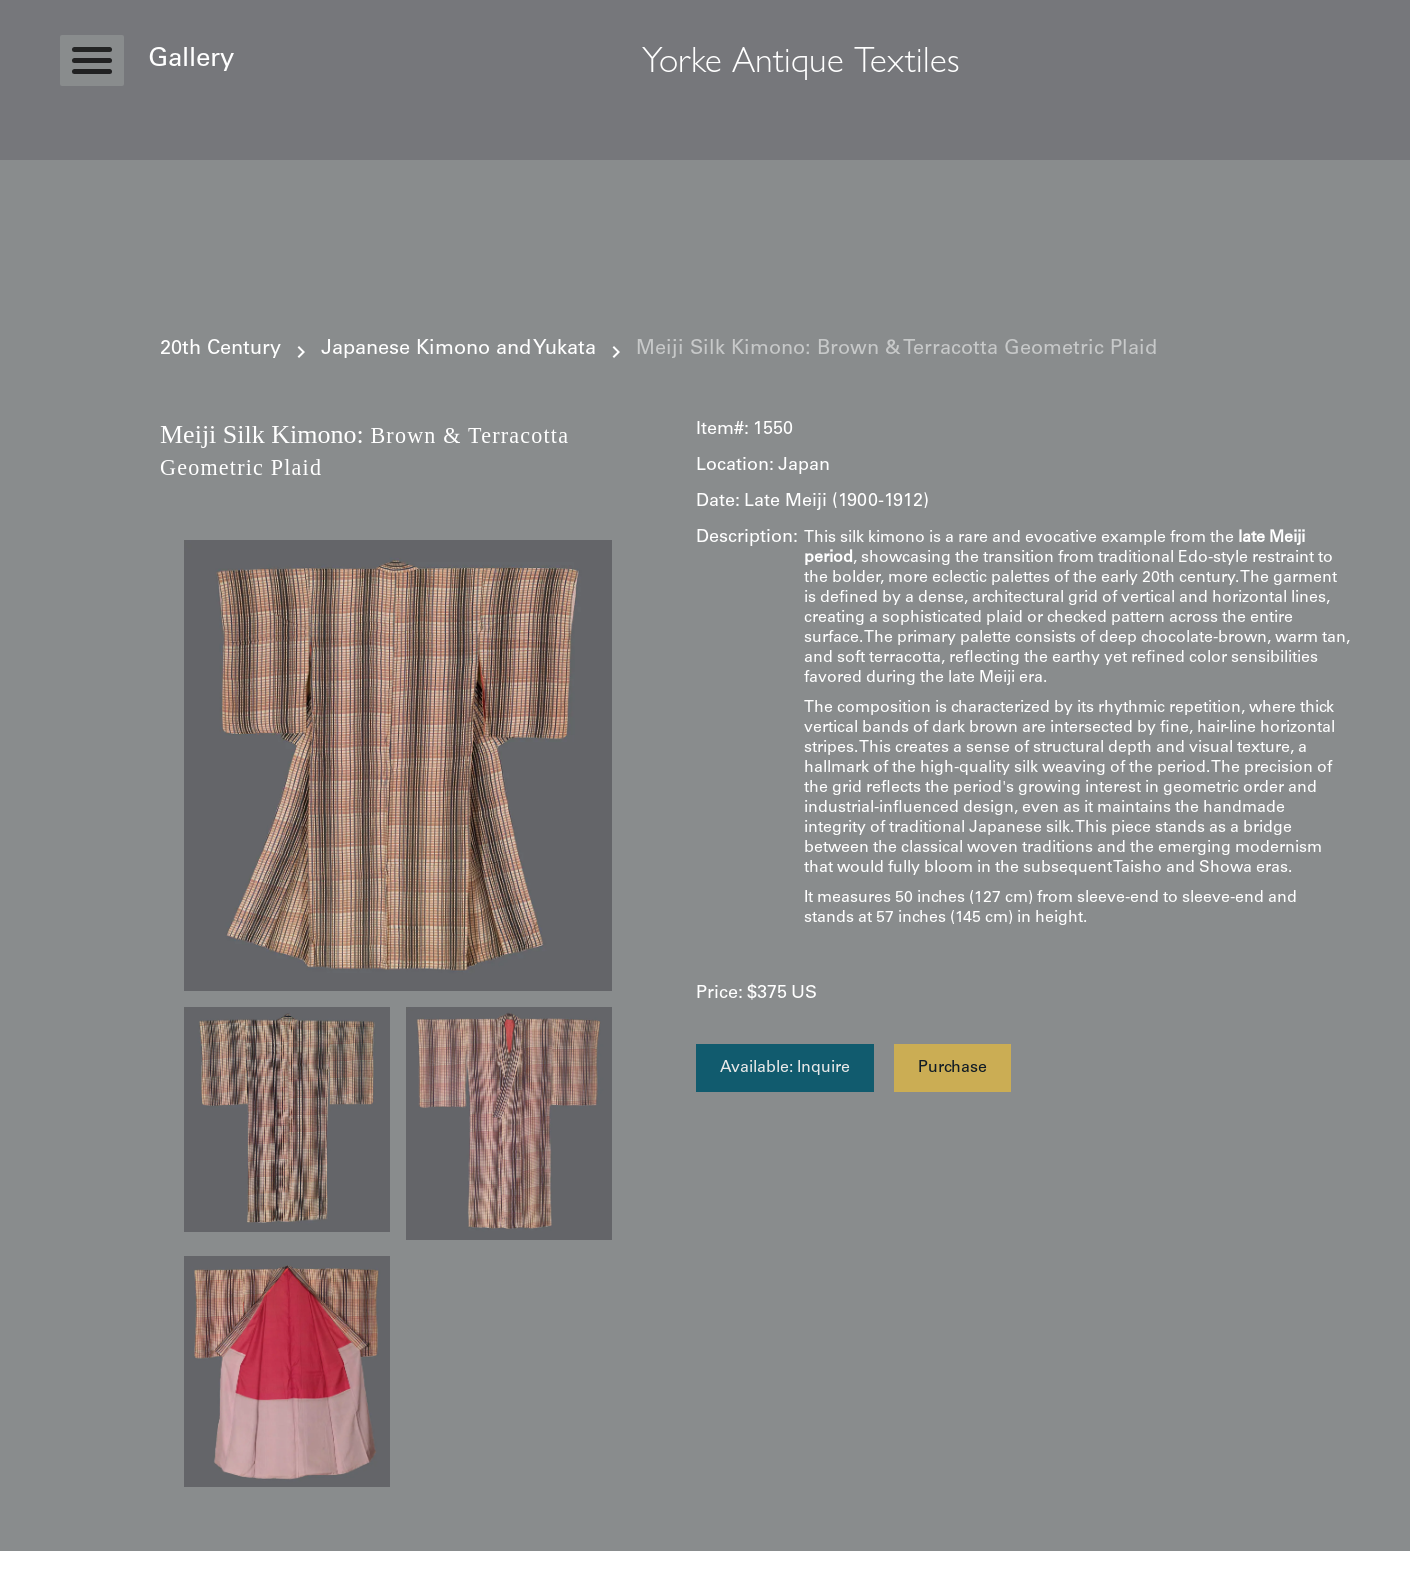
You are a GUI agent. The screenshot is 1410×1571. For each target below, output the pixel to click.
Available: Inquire (785, 1068)
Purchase (952, 1068)
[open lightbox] (398, 765)
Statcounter (39, 1561)
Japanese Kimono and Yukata (458, 350)
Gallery (191, 60)
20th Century (220, 350)
